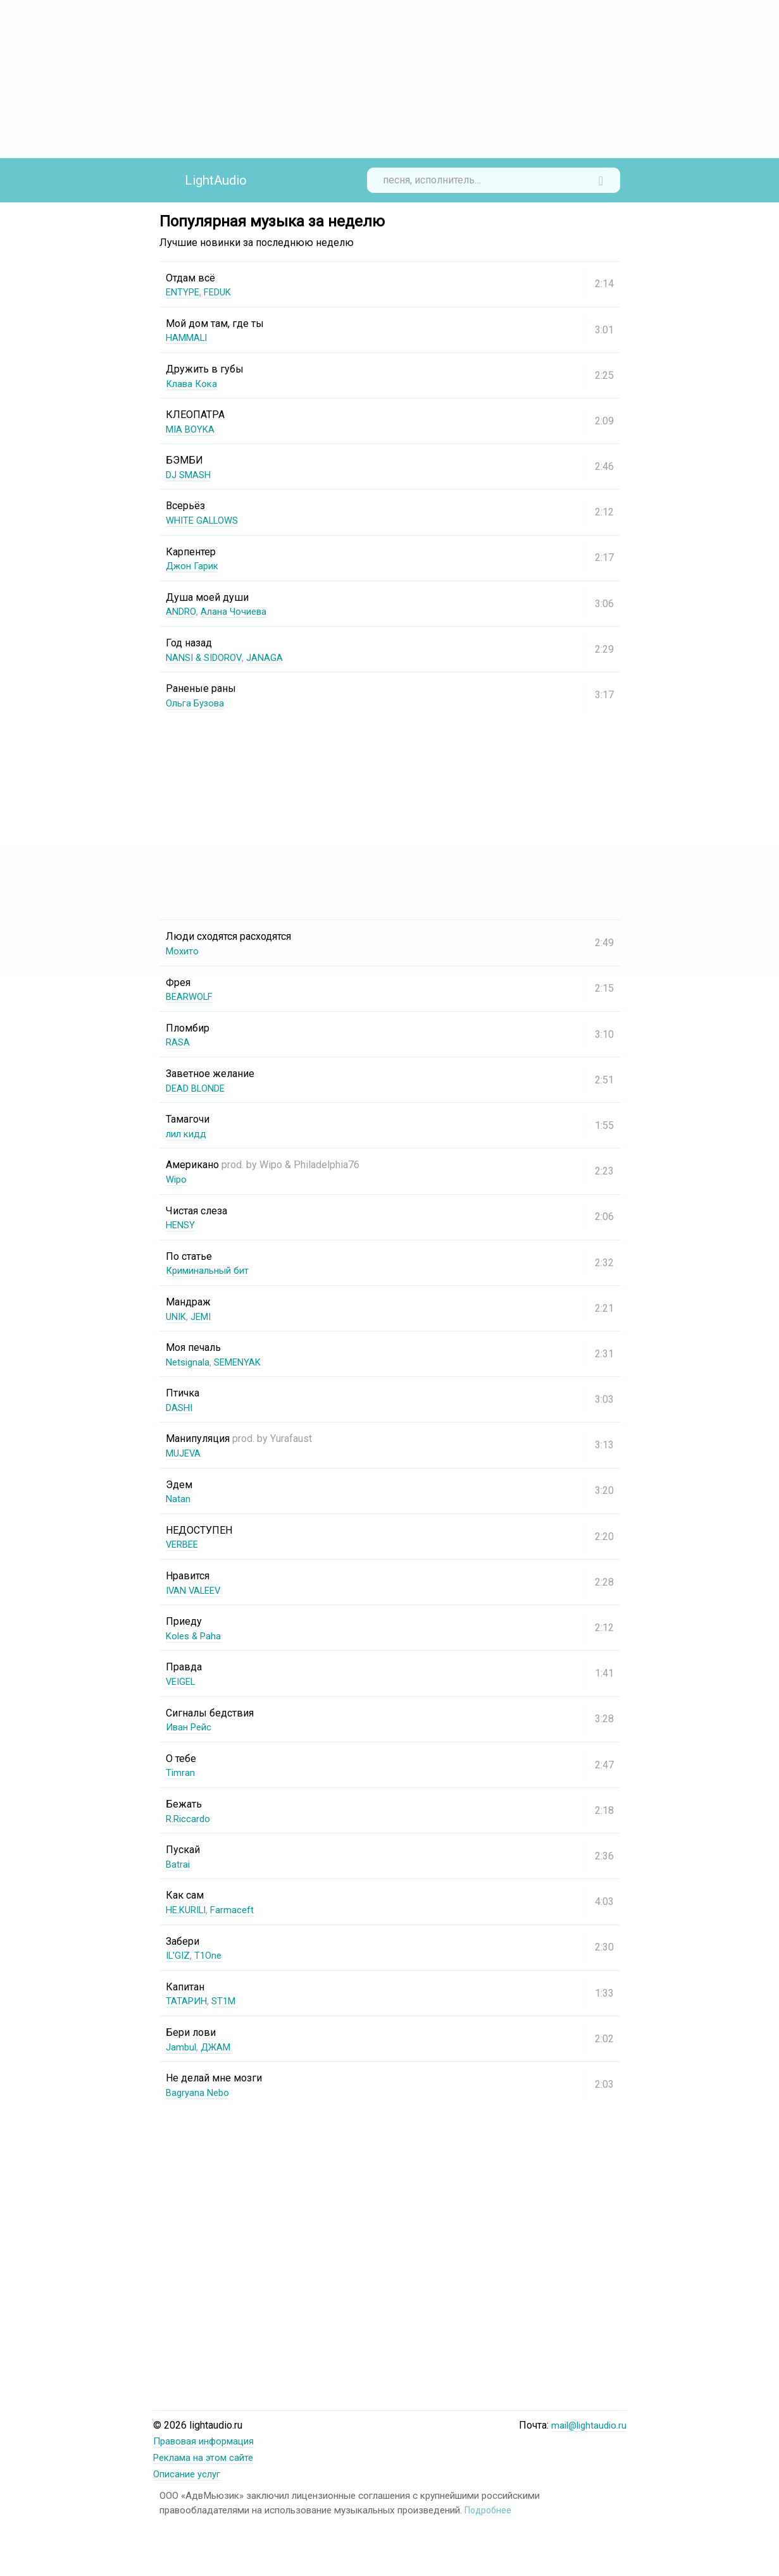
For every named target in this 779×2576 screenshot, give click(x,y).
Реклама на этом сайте (207, 2457)
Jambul (182, 2047)
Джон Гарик (194, 566)
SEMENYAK (243, 1362)
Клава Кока (193, 384)
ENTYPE (184, 292)
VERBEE (184, 1544)
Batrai (178, 1864)
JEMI (204, 1316)
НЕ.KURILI (188, 1910)
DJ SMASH (191, 475)
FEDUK (222, 292)
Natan (178, 1499)
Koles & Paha (195, 1636)
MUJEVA (185, 1453)
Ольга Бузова (198, 703)
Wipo (177, 1179)
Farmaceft (238, 1910)
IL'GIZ (179, 1955)
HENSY (181, 1225)
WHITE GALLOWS (205, 520)
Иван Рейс (191, 1727)
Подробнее (489, 2508)
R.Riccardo (189, 1819)
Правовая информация (208, 2441)
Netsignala (189, 1362)
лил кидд (187, 1134)
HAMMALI (189, 337)
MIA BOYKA (192, 429)
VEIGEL (182, 1681)
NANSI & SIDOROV (207, 657)
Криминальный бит (212, 1270)
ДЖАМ (219, 2047)
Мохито (183, 951)
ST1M (227, 2001)
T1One (211, 1955)
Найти (601, 180)
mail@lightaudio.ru (586, 2425)
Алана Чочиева (238, 611)
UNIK (177, 1316)
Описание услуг (190, 2473)
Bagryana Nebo (199, 2092)
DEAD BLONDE (199, 1088)
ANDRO (182, 611)
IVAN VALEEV (196, 1590)
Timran (181, 1772)
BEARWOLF (192, 996)
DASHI (181, 1408)
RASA (178, 1042)
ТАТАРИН (187, 2001)
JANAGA (272, 657)
